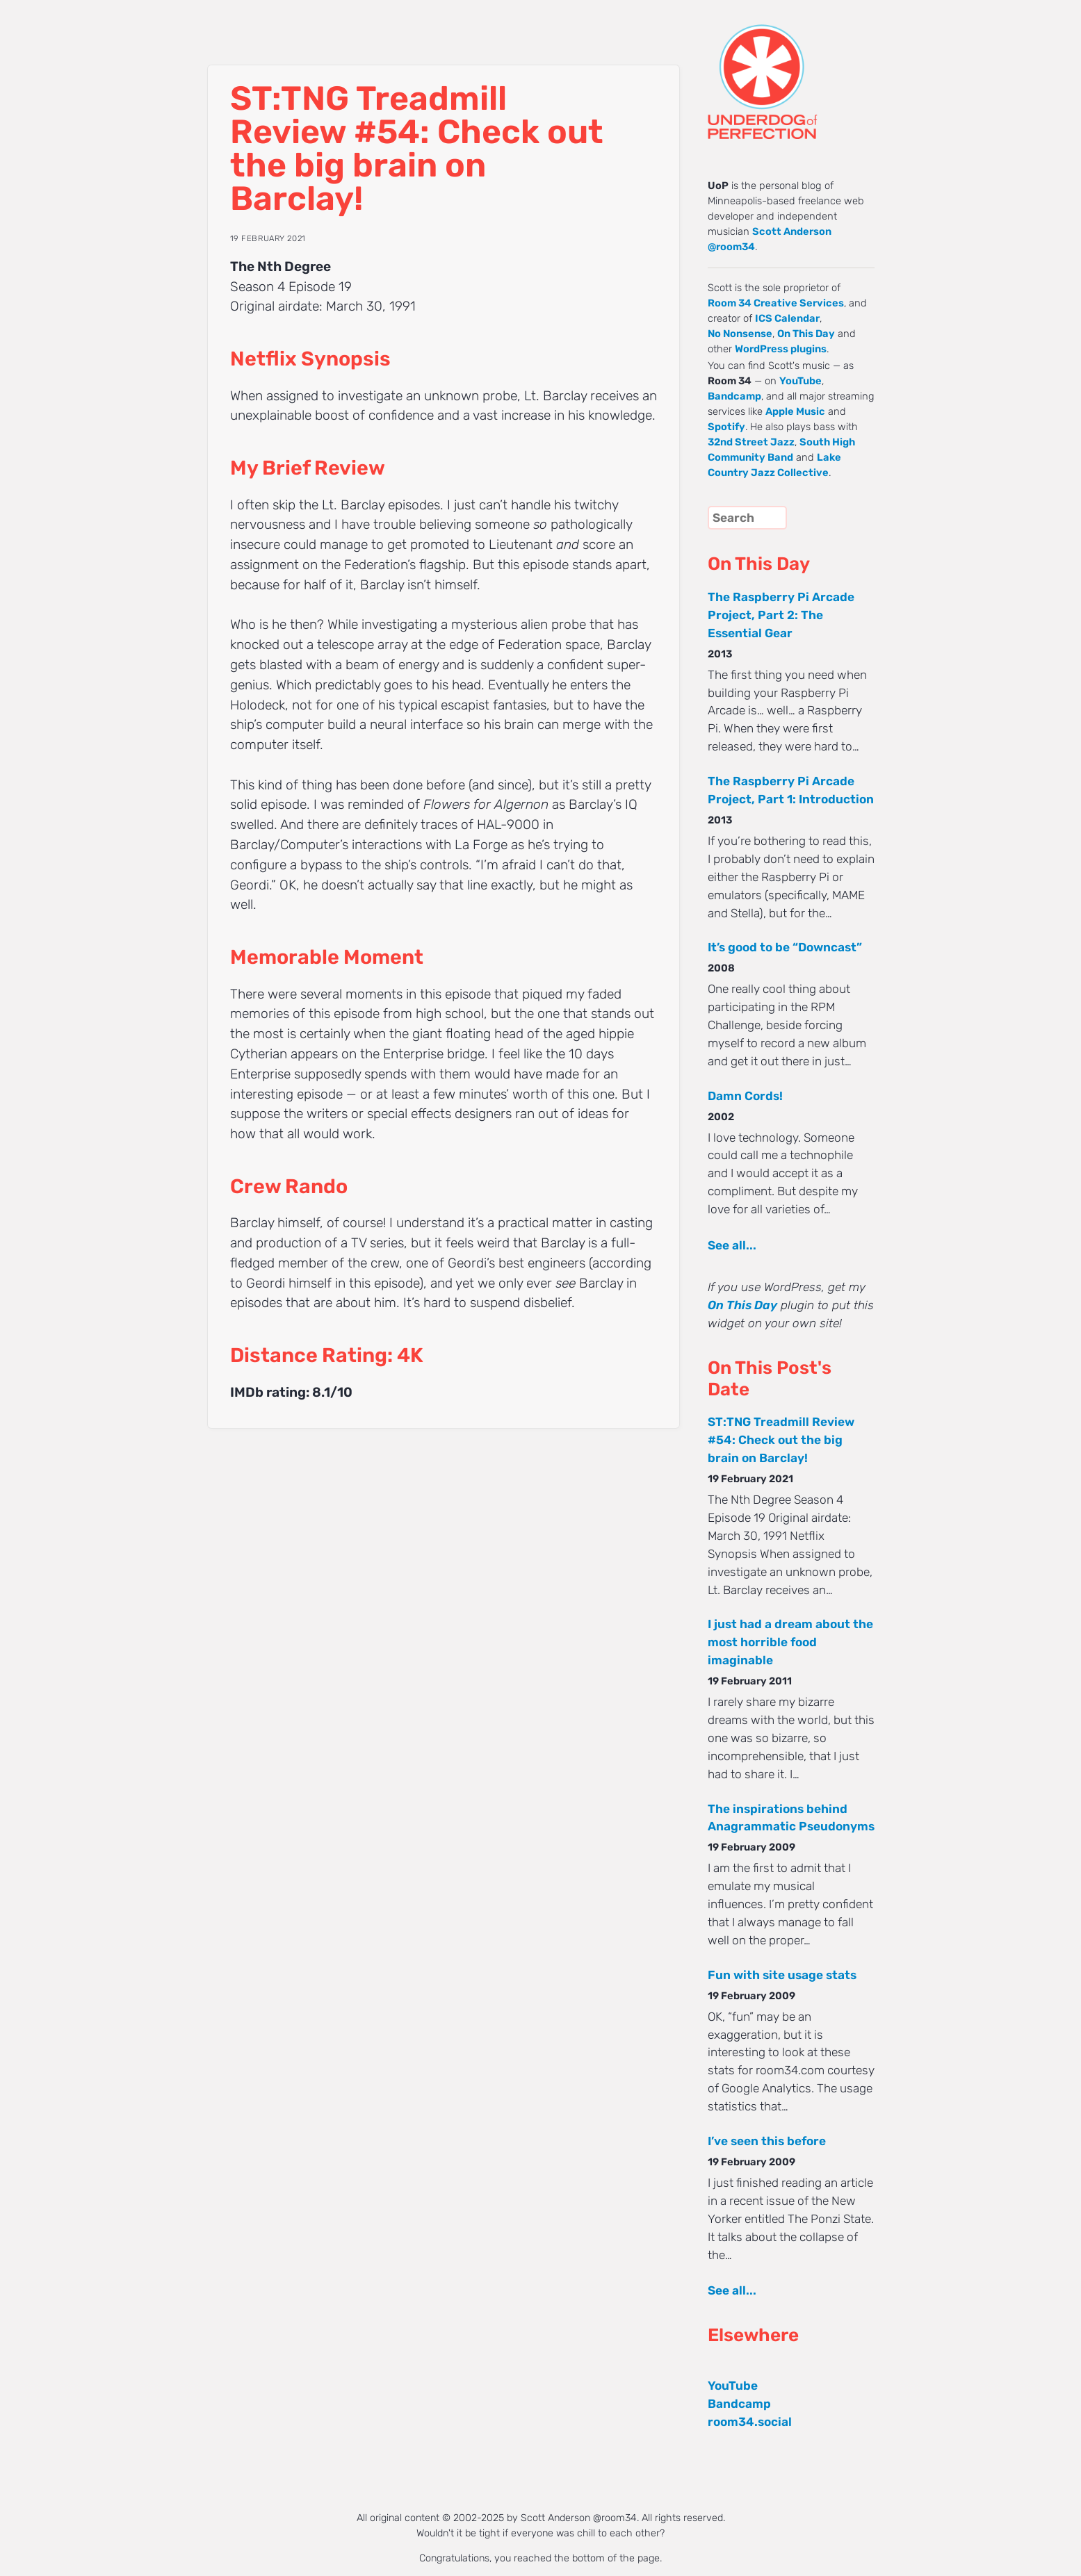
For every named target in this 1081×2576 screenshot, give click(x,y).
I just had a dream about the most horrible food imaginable (790, 1642)
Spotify (726, 426)
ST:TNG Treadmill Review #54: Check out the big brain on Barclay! (781, 1440)
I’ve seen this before (767, 2141)
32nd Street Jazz (751, 442)
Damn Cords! (745, 1096)
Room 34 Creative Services (776, 303)
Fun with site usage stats (782, 1975)
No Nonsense (740, 333)
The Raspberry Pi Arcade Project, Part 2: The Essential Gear (781, 615)
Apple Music (795, 411)
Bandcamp (734, 396)
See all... (732, 1245)
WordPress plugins (781, 349)
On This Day (806, 333)
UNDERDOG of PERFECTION (788, 69)
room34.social (750, 2422)
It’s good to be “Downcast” (785, 947)
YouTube (800, 381)
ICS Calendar (787, 318)
